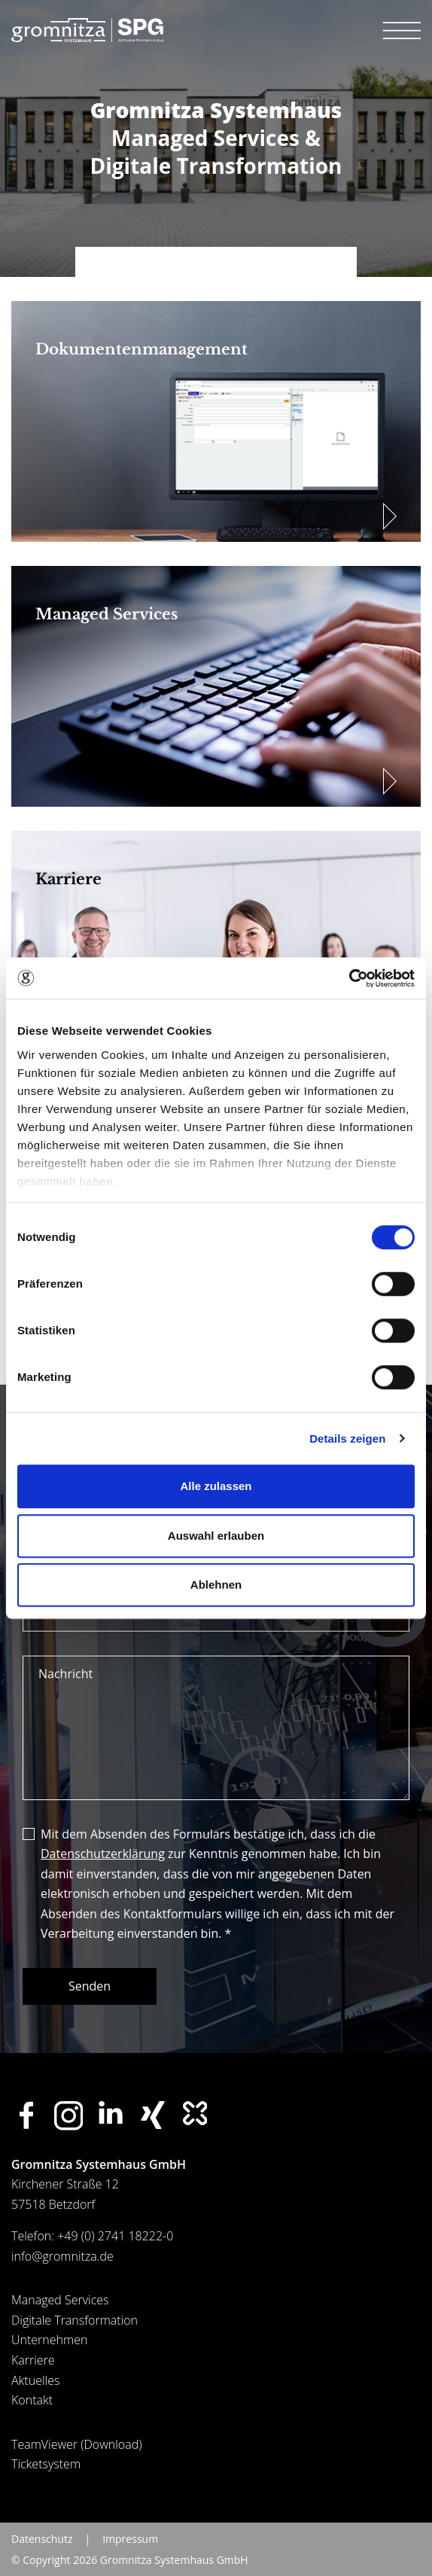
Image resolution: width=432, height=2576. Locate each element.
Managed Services (60, 2300)
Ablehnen (216, 1584)
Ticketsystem (46, 2464)
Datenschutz (41, 2539)
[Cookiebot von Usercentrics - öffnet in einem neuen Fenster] (349, 978)
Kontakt (32, 2400)
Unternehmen (49, 2339)
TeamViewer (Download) (76, 2444)
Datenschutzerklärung (103, 1853)
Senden (89, 1986)
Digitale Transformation (74, 2320)
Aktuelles (35, 2380)
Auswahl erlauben (216, 1535)
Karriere (33, 2360)
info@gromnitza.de (62, 2256)
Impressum (130, 2539)
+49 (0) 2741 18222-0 (115, 2236)
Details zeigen (347, 1438)
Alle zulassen (215, 1486)
